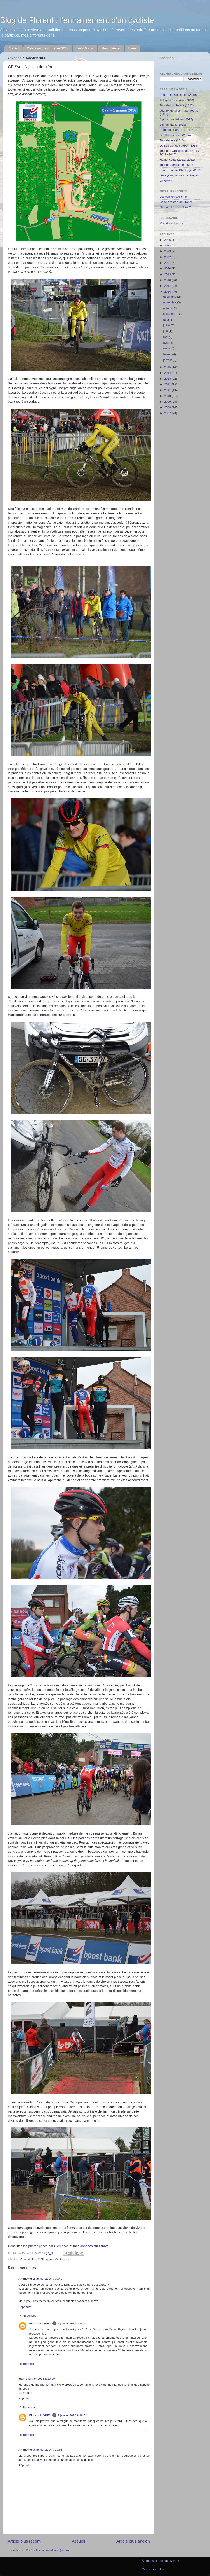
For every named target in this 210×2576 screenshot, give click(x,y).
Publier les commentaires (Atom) (47, 2550)
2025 (168, 239)
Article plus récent (24, 2541)
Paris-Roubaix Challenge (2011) (181, 170)
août (166, 319)
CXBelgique (45, 2259)
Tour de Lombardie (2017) (177, 105)
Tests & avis (85, 48)
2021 (168, 262)
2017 (168, 285)
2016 (168, 291)
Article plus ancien (133, 2541)
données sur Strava (94, 2246)
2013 (168, 378)
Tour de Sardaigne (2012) (176, 164)
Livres (132, 48)
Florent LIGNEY (40, 2323)
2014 (168, 372)
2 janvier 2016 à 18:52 (72, 2415)
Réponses (29, 2315)
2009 (168, 401)
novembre (170, 302)
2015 (168, 367)
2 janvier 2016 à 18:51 (72, 2323)
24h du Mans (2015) (173, 124)
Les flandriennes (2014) (175, 135)
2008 (168, 407)
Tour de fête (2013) (172, 140)
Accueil (14, 48)
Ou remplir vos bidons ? (175, 207)
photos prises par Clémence (48, 2246)
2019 (168, 274)
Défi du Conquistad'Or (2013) (179, 145)
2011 (168, 390)
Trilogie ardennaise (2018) (177, 100)
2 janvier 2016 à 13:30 (40, 2378)
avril (166, 342)
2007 (168, 413)
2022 (168, 257)
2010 (168, 396)
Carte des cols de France (176, 202)
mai (166, 337)
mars (167, 348)
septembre (170, 313)
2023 (168, 251)
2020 (168, 268)
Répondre (24, 2307)
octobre (168, 308)
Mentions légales (153, 2569)
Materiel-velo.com (171, 223)
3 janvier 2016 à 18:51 (48, 2449)
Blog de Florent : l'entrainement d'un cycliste (77, 20)
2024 (168, 245)
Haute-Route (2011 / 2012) (177, 159)
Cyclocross (62, 2259)
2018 (168, 280)
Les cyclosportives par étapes (179, 175)
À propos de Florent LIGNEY (160, 2560)
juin (166, 331)
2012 (168, 384)
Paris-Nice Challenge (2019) (178, 94)
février (167, 354)
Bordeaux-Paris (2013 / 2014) (179, 129)
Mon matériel (110, 48)
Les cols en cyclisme (173, 196)
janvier (168, 360)
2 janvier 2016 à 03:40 (48, 2278)
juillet (167, 325)
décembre (170, 296)
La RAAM (166, 180)
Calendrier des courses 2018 (48, 48)
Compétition (28, 2259)
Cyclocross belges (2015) (176, 119)
